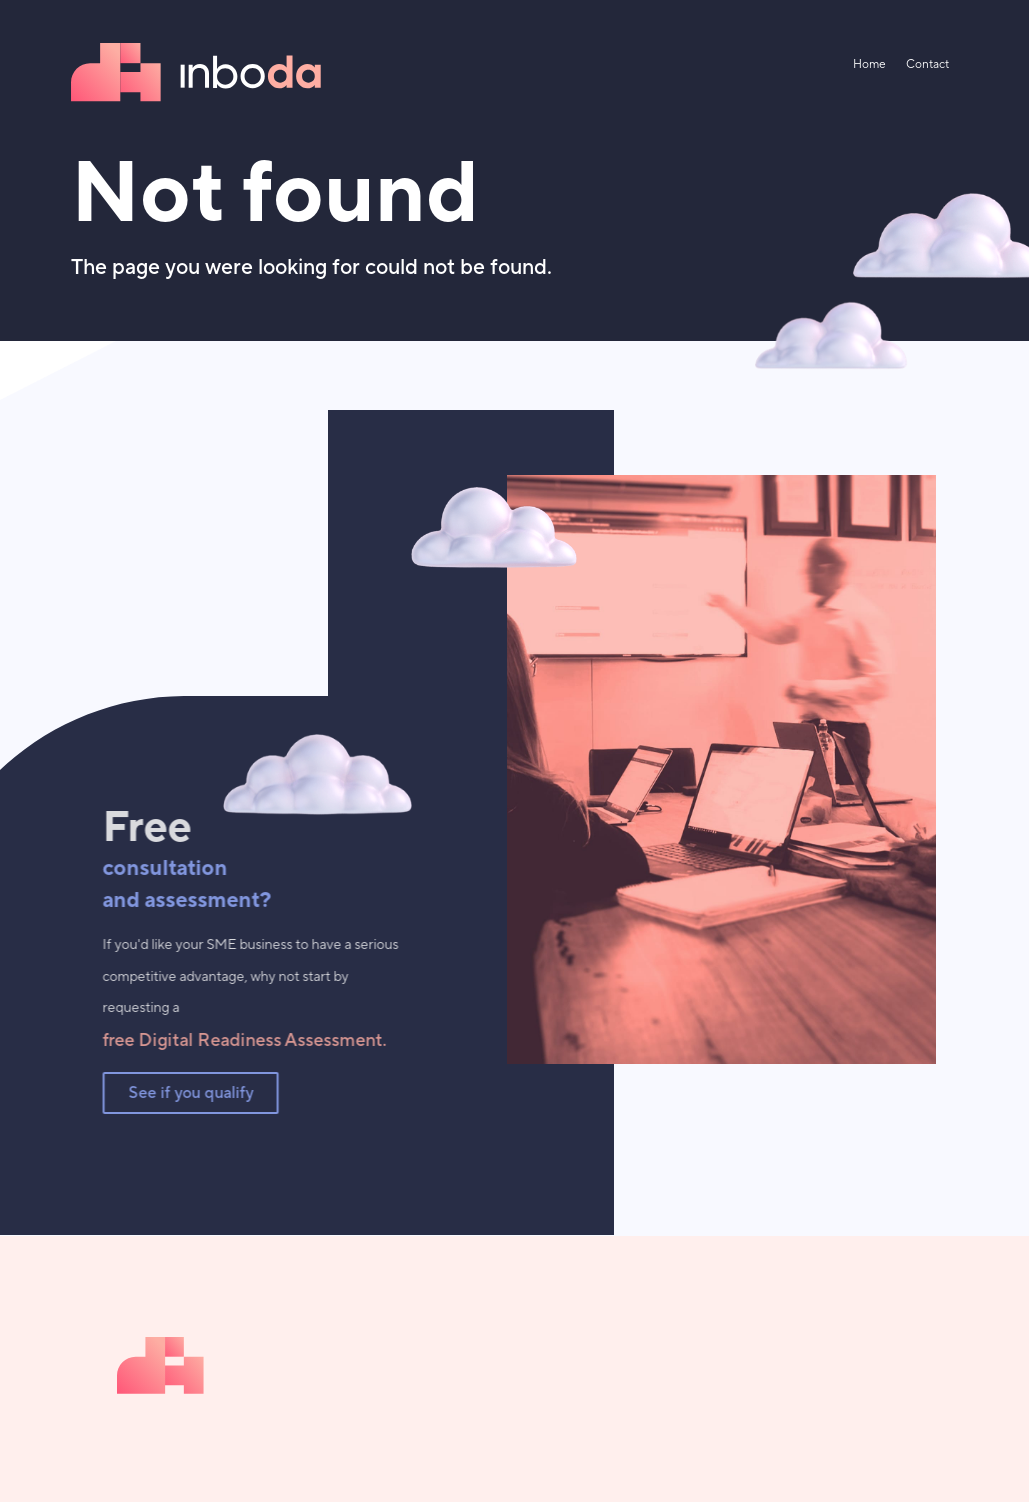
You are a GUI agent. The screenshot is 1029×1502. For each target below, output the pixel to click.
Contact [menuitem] (927, 64)
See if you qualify (188, 1093)
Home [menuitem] (869, 64)
